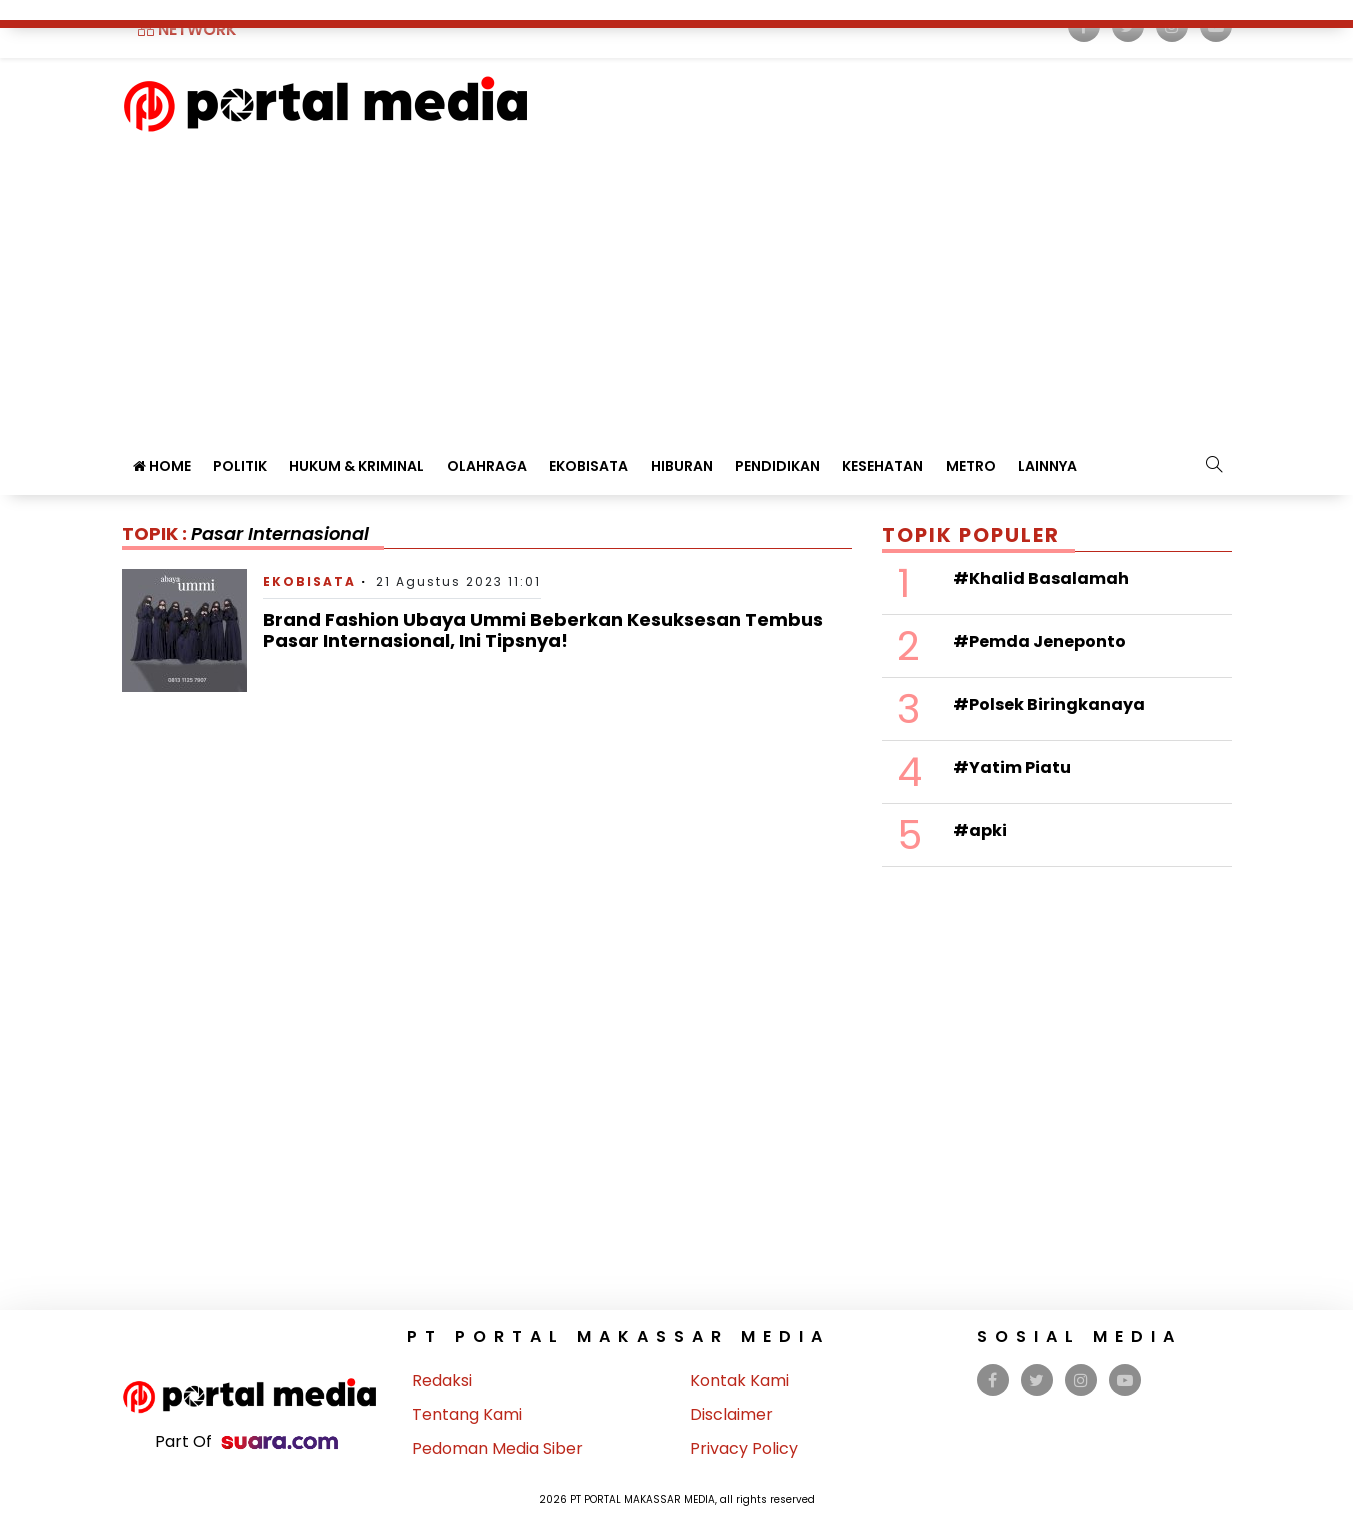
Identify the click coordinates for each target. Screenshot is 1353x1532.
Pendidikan (777, 466)
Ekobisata (588, 466)
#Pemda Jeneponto (1039, 641)
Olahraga (487, 466)
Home (162, 466)
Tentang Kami (467, 1414)
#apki (980, 830)
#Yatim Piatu (1012, 767)
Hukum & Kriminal (356, 466)
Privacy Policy (744, 1448)
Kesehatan (882, 466)
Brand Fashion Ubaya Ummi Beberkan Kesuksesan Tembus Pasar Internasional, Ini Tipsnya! (543, 630)
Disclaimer (731, 1414)
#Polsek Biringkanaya (1049, 704)
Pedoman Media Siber (497, 1448)
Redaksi (442, 1380)
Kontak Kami (739, 1380)
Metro (971, 466)
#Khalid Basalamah (1041, 578)
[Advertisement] (677, 283)
